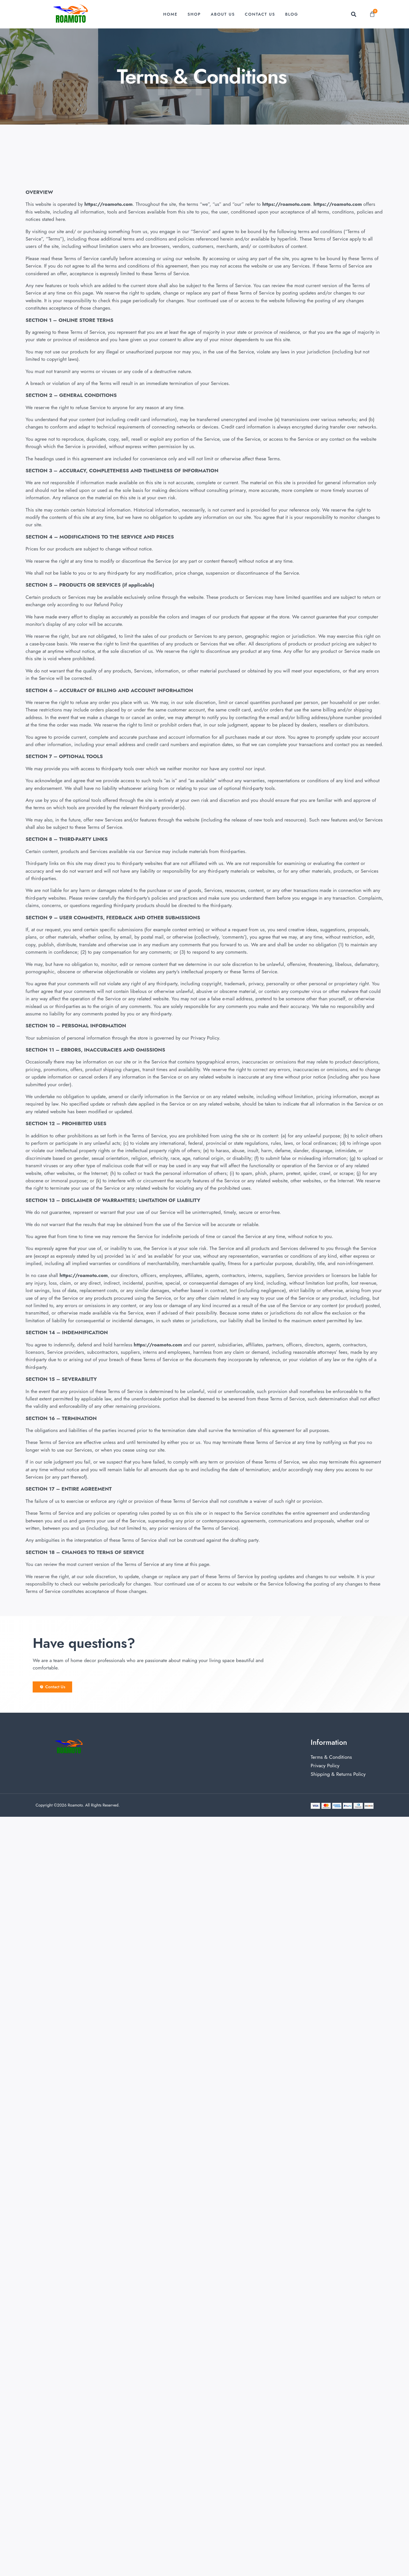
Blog (291, 14)
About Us (223, 14)
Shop (194, 14)
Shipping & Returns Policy (338, 1774)
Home (170, 14)
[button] (353, 14)
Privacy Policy (325, 1765)
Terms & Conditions (331, 1757)
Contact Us (260, 14)
